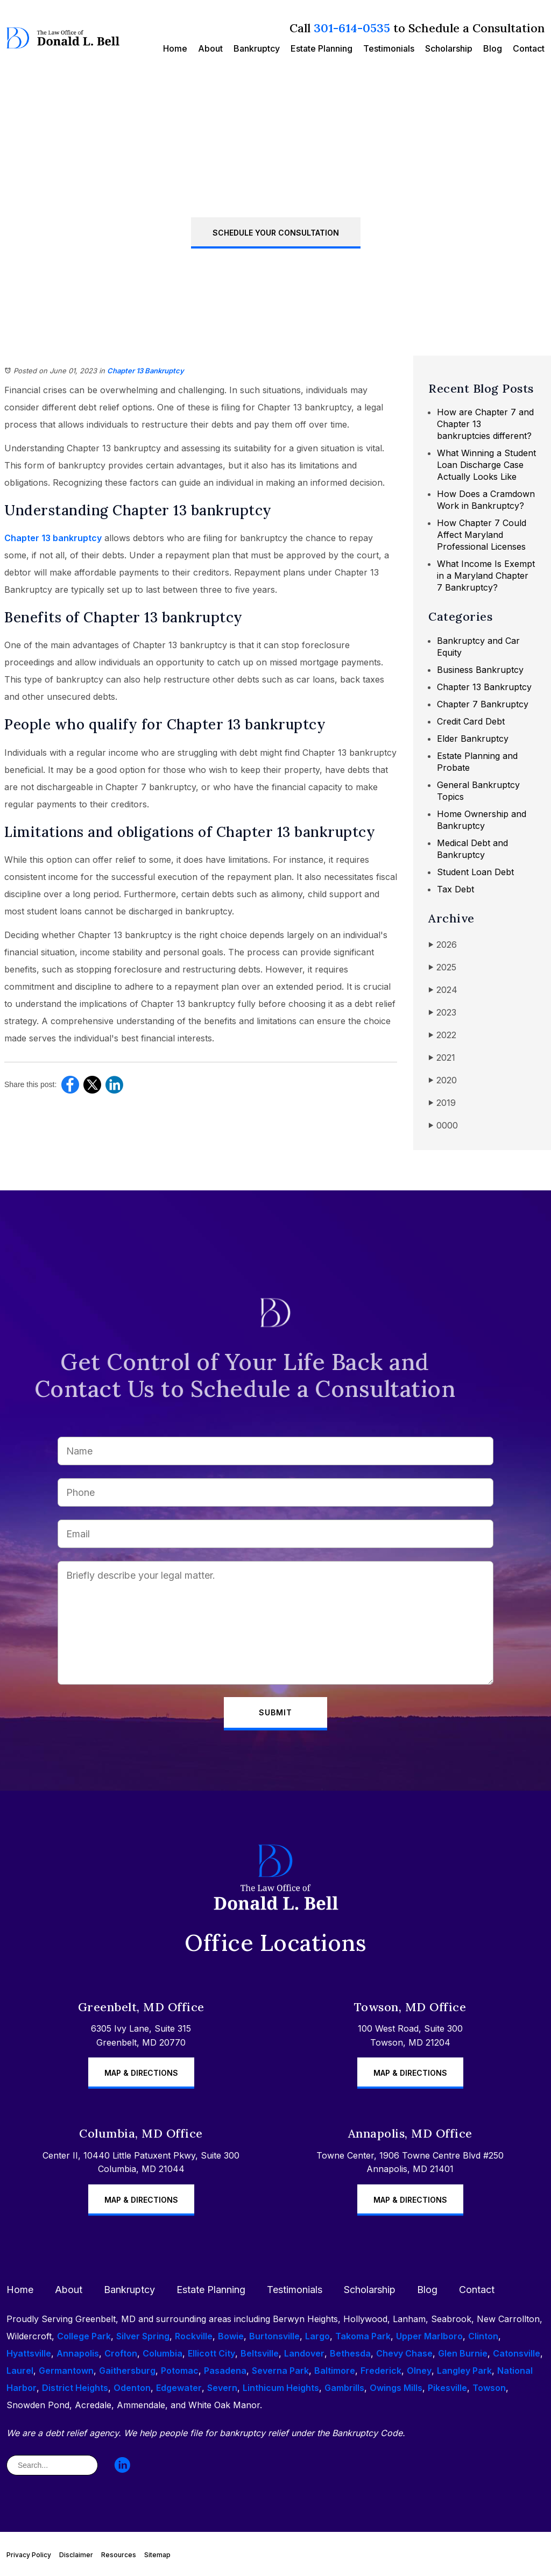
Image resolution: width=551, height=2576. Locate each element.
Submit (275, 1712)
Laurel (19, 2370)
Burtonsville (274, 2336)
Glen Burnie (463, 2353)
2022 (442, 1035)
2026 (442, 944)
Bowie (231, 2336)
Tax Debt (455, 889)
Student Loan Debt (475, 872)
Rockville (194, 2336)
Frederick (381, 2370)
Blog (492, 48)
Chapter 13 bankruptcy (53, 538)
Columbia (162, 2353)
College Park (84, 2336)
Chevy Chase (404, 2353)
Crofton (120, 2353)
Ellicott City (211, 2353)
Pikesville (447, 2387)
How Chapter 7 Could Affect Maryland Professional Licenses (481, 534)
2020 (442, 1080)
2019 (442, 1103)
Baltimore (334, 2370)
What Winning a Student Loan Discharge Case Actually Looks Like (486, 465)
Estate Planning (321, 48)
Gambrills (344, 2387)
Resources (118, 2555)
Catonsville (516, 2353)
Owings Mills (396, 2387)
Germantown (66, 2370)
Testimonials (388, 48)
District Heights (75, 2387)
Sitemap (157, 2555)
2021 (441, 1057)
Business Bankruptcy (480, 669)
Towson (489, 2387)
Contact (529, 48)
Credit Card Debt (471, 721)
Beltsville (260, 2353)
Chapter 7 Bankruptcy (482, 704)
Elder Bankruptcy (472, 738)
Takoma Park (363, 2336)
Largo (317, 2336)
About (210, 48)
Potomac (180, 2370)
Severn (222, 2387)
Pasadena (225, 2370)
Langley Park (464, 2370)
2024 (442, 990)
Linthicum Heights (281, 2387)
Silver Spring (142, 2336)
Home (175, 48)
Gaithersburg (127, 2370)
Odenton (132, 2387)
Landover (304, 2353)
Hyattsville (28, 2353)
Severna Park (280, 2370)
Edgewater (179, 2387)
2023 (442, 1012)
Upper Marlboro (429, 2336)
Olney (419, 2370)
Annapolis (77, 2353)
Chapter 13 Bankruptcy (145, 370)
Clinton (483, 2336)
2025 (442, 967)
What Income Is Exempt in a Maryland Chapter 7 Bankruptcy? (486, 575)
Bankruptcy (257, 48)
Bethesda (350, 2353)
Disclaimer (76, 2555)
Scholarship (448, 48)
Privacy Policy (28, 2555)
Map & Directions (141, 2072)
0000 (443, 1125)
